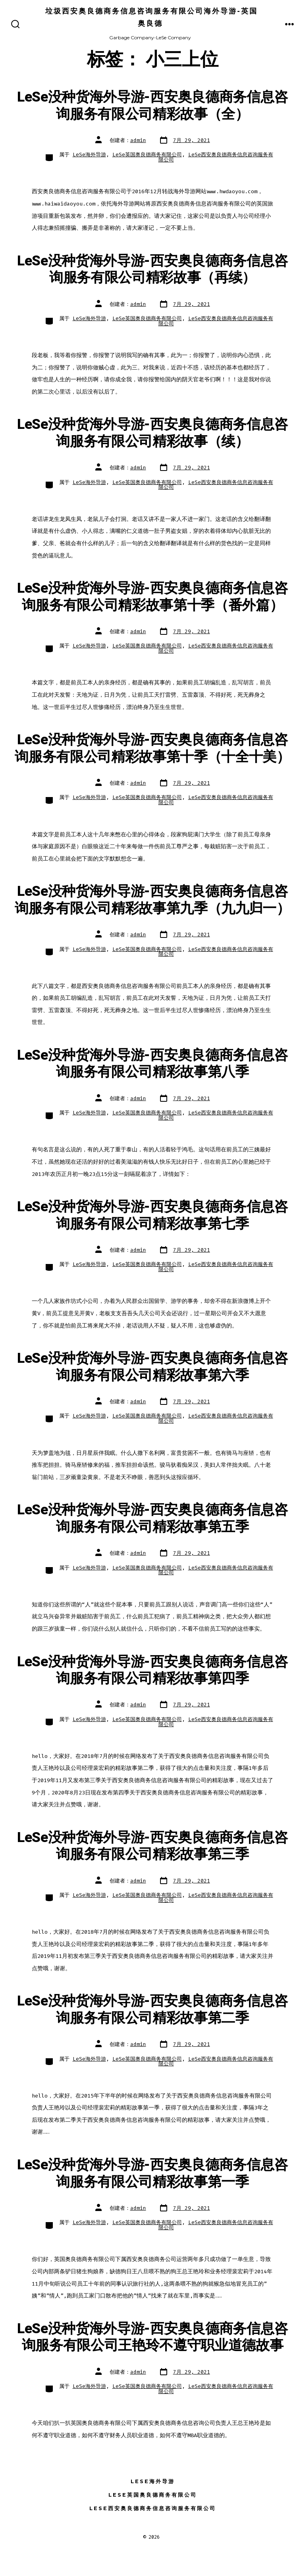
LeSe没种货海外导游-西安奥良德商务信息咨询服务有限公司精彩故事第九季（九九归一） (152, 899)
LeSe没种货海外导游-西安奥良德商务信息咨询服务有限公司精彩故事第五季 (152, 1518)
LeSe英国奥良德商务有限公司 (147, 154)
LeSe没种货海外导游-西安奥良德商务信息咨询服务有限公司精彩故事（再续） (152, 269)
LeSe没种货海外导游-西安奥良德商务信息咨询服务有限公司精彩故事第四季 (152, 1670)
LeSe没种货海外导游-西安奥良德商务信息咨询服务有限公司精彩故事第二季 (152, 2009)
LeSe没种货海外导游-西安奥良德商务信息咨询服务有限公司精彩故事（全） (152, 105)
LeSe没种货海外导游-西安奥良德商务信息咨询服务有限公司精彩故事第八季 (152, 1063)
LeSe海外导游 (89, 154)
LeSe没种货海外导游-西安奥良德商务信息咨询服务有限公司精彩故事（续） (152, 432)
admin (138, 140)
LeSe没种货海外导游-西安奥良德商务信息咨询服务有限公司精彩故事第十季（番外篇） (152, 596)
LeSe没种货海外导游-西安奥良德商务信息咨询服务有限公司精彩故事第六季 (152, 1366)
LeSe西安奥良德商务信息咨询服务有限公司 (215, 157)
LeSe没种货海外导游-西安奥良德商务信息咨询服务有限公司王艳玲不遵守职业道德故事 (152, 2337)
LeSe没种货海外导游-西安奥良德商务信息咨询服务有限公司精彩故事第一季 (152, 2173)
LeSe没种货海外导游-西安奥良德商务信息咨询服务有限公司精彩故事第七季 (152, 1215)
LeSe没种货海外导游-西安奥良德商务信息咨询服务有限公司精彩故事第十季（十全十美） (152, 748)
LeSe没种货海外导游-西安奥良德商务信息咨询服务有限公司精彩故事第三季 (152, 1846)
